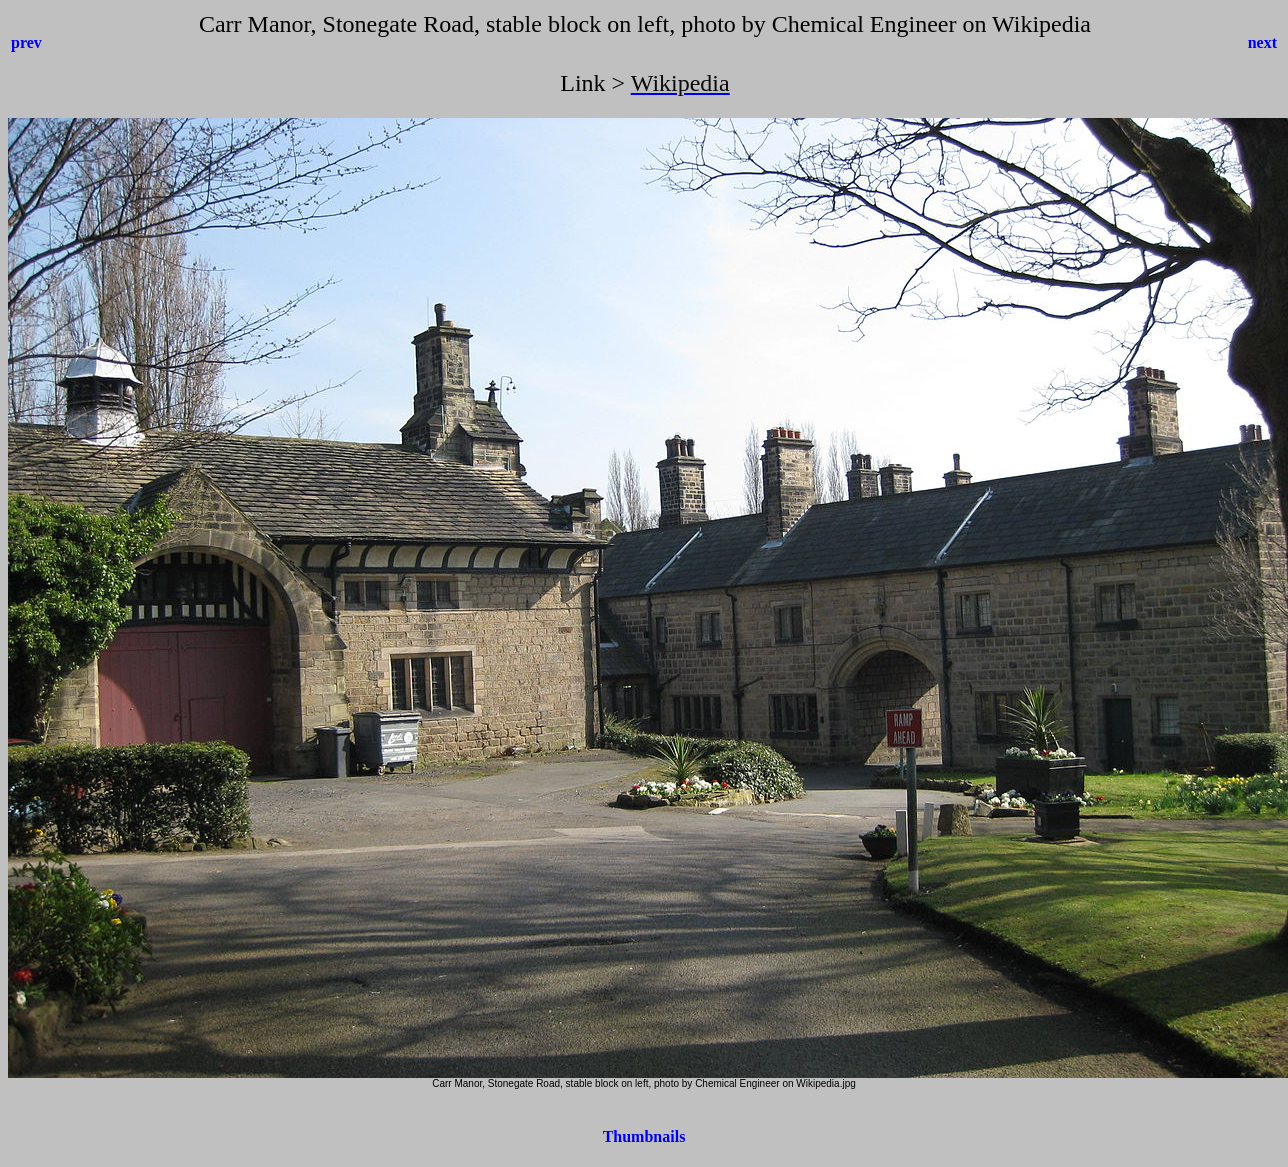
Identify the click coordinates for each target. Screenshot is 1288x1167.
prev (26, 42)
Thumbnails (644, 1136)
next (1262, 42)
